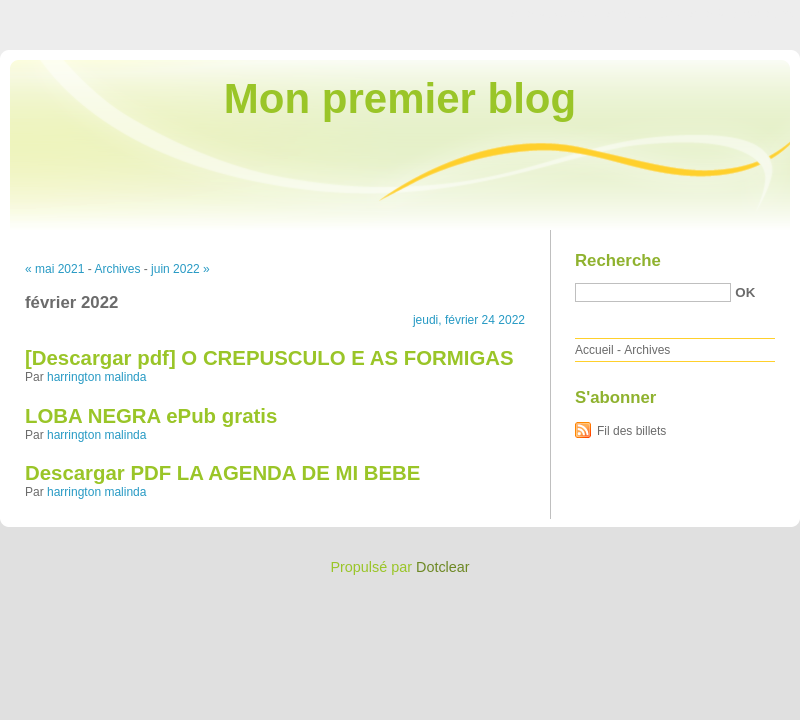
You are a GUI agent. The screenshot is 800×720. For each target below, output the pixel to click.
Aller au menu (643, 14)
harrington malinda (96, 377)
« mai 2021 (54, 269)
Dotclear (443, 567)
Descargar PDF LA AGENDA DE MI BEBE (222, 473)
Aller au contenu (554, 14)
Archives (117, 269)
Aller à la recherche (741, 14)
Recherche (618, 260)
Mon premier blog (400, 98)
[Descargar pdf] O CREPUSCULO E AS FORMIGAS (269, 358)
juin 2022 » (180, 269)
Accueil (594, 350)
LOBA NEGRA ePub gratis (151, 416)
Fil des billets (631, 431)
